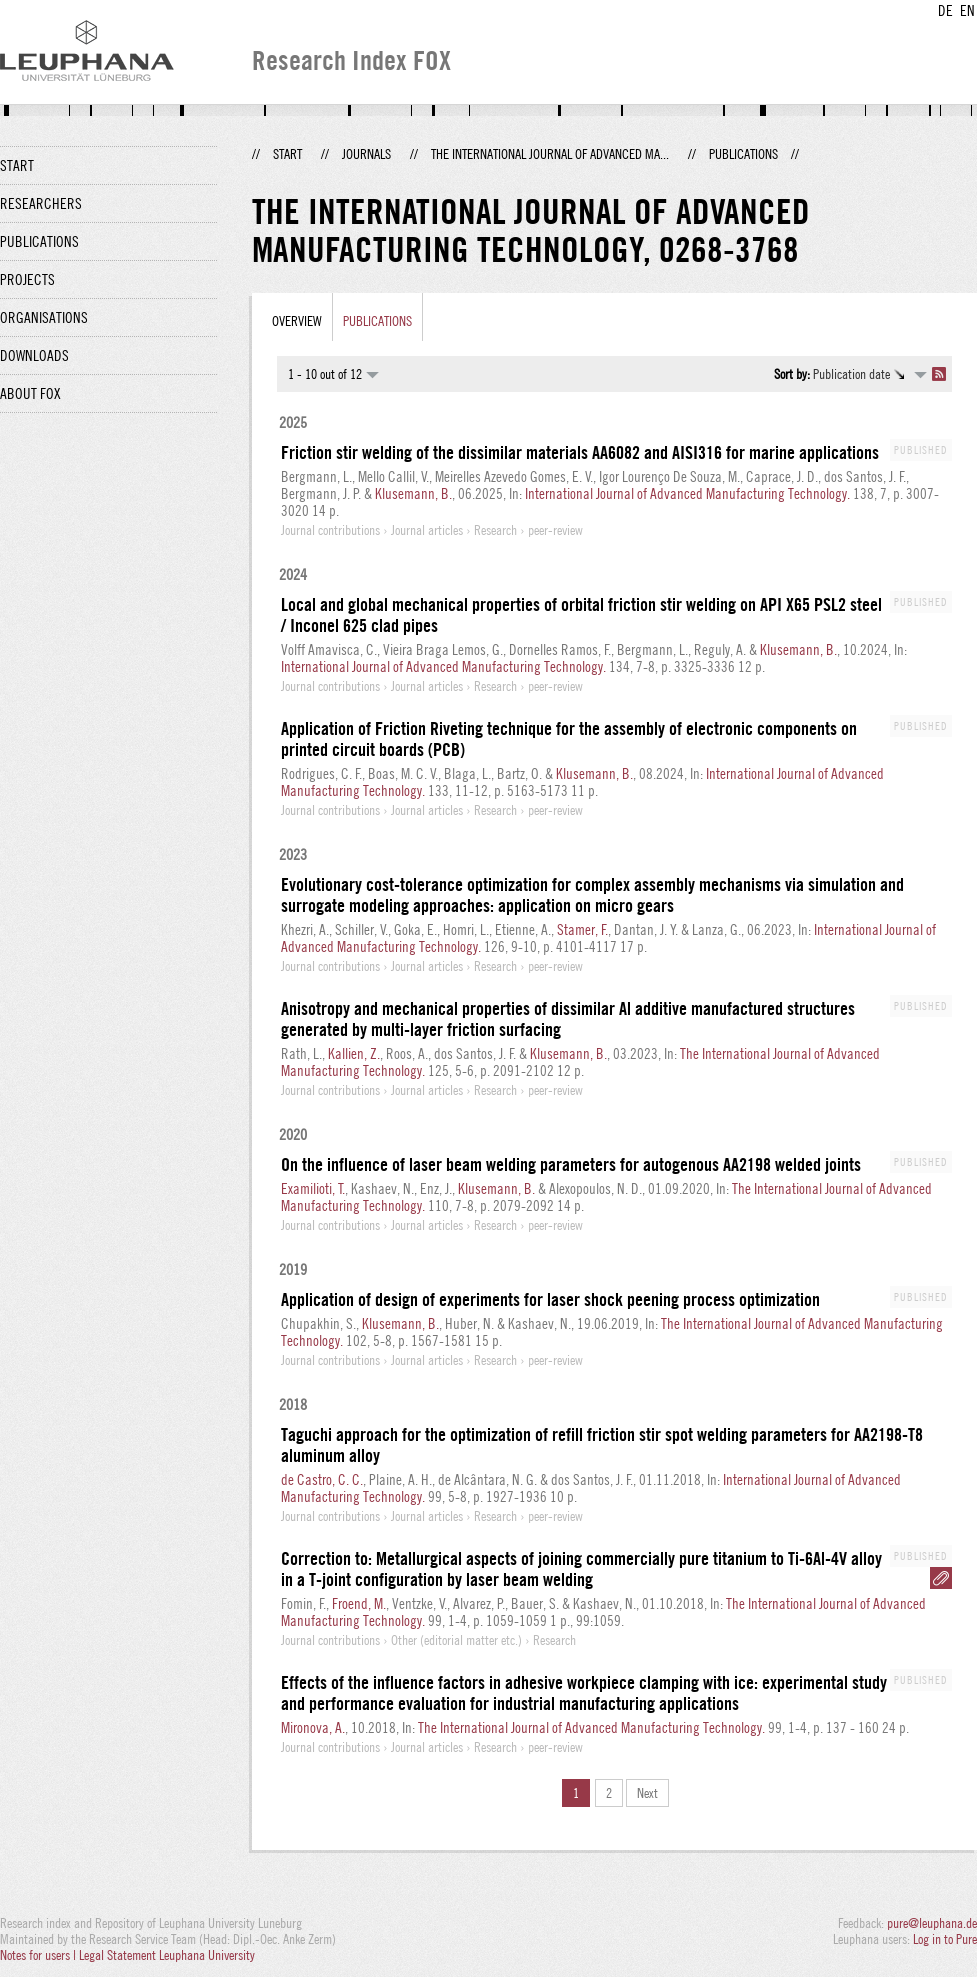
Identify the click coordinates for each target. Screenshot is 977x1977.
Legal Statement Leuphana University (167, 1955)
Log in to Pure (945, 1939)
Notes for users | (39, 1955)
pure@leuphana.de (932, 1923)
